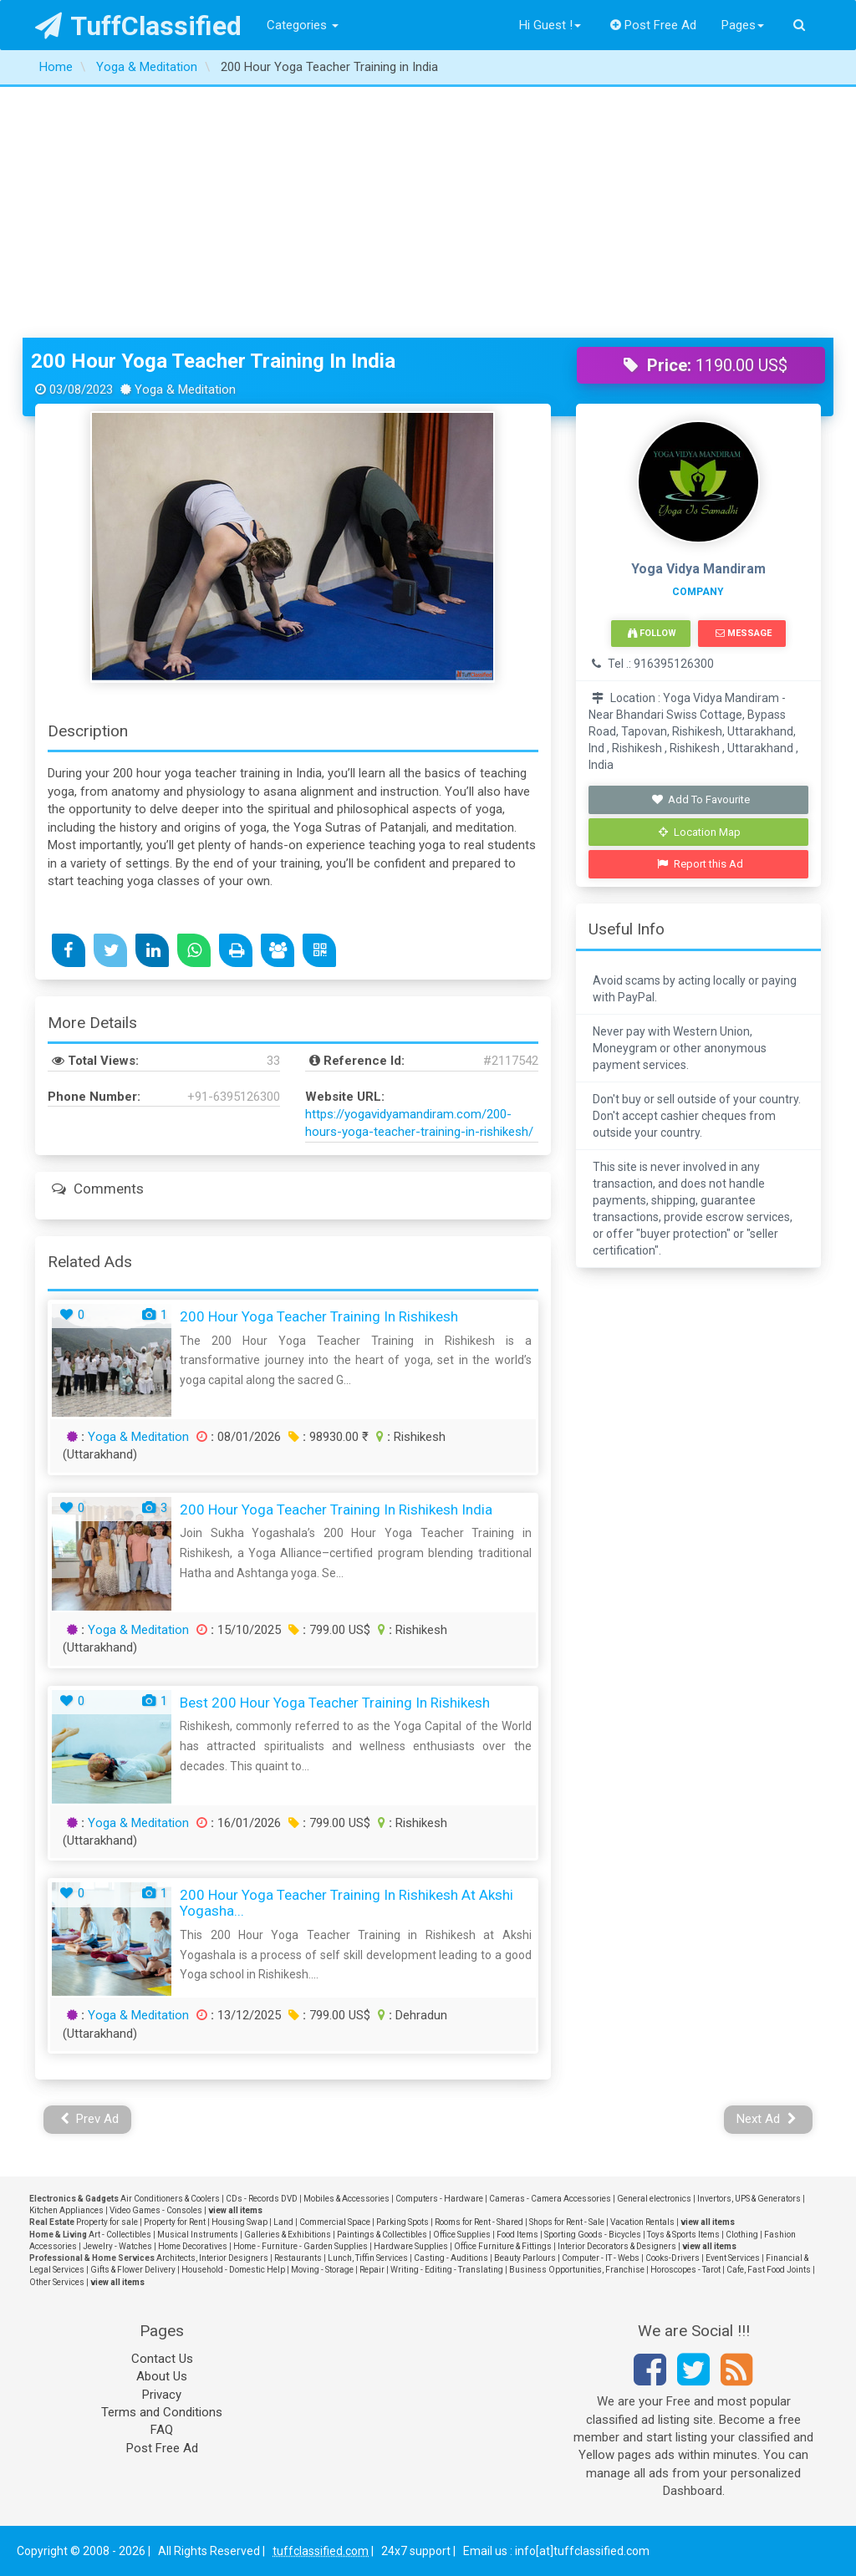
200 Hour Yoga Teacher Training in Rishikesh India (336, 1509)
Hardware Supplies (411, 2246)
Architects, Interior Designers (212, 2258)
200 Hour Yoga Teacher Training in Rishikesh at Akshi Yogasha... (346, 1902)
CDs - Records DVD (262, 2198)
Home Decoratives (192, 2246)
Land (283, 2222)
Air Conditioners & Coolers (170, 2198)
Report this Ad (700, 864)
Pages (742, 25)
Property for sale (107, 2222)
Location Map (700, 832)
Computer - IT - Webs (600, 2258)
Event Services (733, 2258)
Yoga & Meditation (138, 1436)
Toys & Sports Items (683, 2234)
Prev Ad (90, 2118)
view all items (235, 2210)
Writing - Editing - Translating (446, 2269)
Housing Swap (239, 2222)
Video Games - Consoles (156, 2210)
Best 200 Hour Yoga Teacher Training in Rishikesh (335, 1702)
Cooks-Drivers (672, 2258)
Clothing (742, 2234)
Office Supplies (462, 2234)
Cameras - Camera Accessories (550, 2198)
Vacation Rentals (642, 2222)
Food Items (517, 2234)
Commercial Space (334, 2222)
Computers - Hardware (439, 2198)
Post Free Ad (653, 25)
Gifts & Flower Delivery (133, 2269)
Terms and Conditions (161, 2412)
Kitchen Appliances (66, 2210)
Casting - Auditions (451, 2258)
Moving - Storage (322, 2269)
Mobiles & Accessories (346, 2198)
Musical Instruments (197, 2234)
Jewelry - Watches (117, 2246)
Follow (652, 633)
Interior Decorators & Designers (617, 2246)
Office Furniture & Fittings (503, 2246)
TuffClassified (138, 26)
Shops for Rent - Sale (566, 2222)
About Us (161, 2376)
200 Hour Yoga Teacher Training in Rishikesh (319, 1316)
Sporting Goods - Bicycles (592, 2234)
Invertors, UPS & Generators (749, 2198)
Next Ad (766, 2118)
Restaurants (298, 2258)
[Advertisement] (428, 212)
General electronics (654, 2198)
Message (744, 633)
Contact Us (162, 2358)
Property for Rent (175, 2222)
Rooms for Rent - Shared (479, 2222)
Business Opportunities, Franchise (577, 2269)
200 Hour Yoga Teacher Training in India (213, 361)
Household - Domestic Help (233, 2269)
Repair (372, 2269)
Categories (303, 25)
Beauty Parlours (525, 2258)
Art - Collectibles (120, 2234)
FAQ (161, 2429)
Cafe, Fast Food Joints (768, 2269)
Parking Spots (402, 2222)
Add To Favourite (700, 799)
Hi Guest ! (550, 25)
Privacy (161, 2394)
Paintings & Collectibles (382, 2234)
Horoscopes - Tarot (685, 2269)
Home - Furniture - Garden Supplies (300, 2246)
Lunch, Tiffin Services (368, 2258)
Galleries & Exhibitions (287, 2234)
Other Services (56, 2282)
